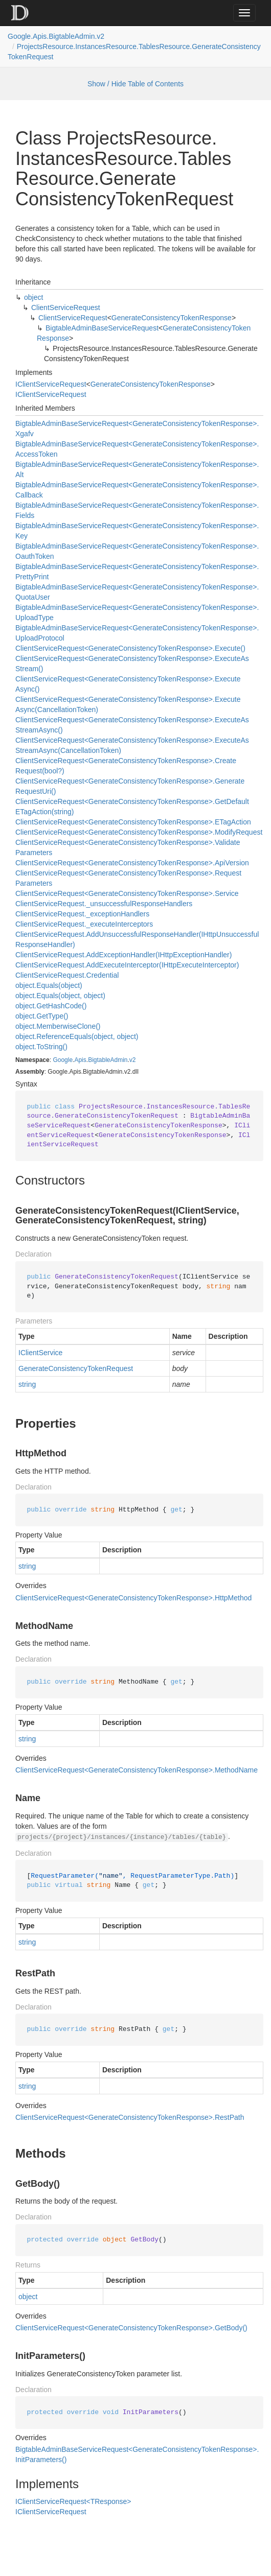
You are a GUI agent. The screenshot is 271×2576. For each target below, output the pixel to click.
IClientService (40, 1353)
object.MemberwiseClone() (58, 1026)
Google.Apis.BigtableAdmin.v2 (56, 36)
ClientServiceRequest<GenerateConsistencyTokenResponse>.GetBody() (131, 2328)
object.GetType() (42, 1016)
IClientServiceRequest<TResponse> (73, 2501)
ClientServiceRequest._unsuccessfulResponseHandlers (103, 904)
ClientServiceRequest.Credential (67, 975)
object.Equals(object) (48, 985)
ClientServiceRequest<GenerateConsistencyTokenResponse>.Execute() (130, 648)
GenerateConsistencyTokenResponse (171, 318)
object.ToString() (41, 1047)
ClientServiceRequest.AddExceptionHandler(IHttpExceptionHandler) (123, 955)
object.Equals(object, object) (60, 995)
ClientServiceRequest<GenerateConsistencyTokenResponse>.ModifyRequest (138, 832)
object (33, 297)
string (27, 1384)
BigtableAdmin (107, 1060)
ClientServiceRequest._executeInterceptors (84, 924)
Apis (80, 1060)
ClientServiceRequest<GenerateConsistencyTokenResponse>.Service (127, 893)
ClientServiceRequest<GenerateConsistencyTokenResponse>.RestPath (129, 2117)
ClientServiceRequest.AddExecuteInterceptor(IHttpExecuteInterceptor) (127, 965)
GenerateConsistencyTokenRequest (75, 1368)
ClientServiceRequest (65, 307)
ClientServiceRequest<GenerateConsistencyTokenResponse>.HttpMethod (133, 1598)
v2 (132, 1060)
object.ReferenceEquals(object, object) (76, 1036)
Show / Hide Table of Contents (135, 84)
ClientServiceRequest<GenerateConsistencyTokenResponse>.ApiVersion (132, 863)
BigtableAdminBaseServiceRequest (102, 328)
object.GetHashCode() (50, 1006)
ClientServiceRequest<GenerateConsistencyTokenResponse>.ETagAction (133, 822)
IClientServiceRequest (50, 384)
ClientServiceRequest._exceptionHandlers (82, 914)
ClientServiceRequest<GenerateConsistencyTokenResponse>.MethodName (136, 1770)
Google (63, 1060)
